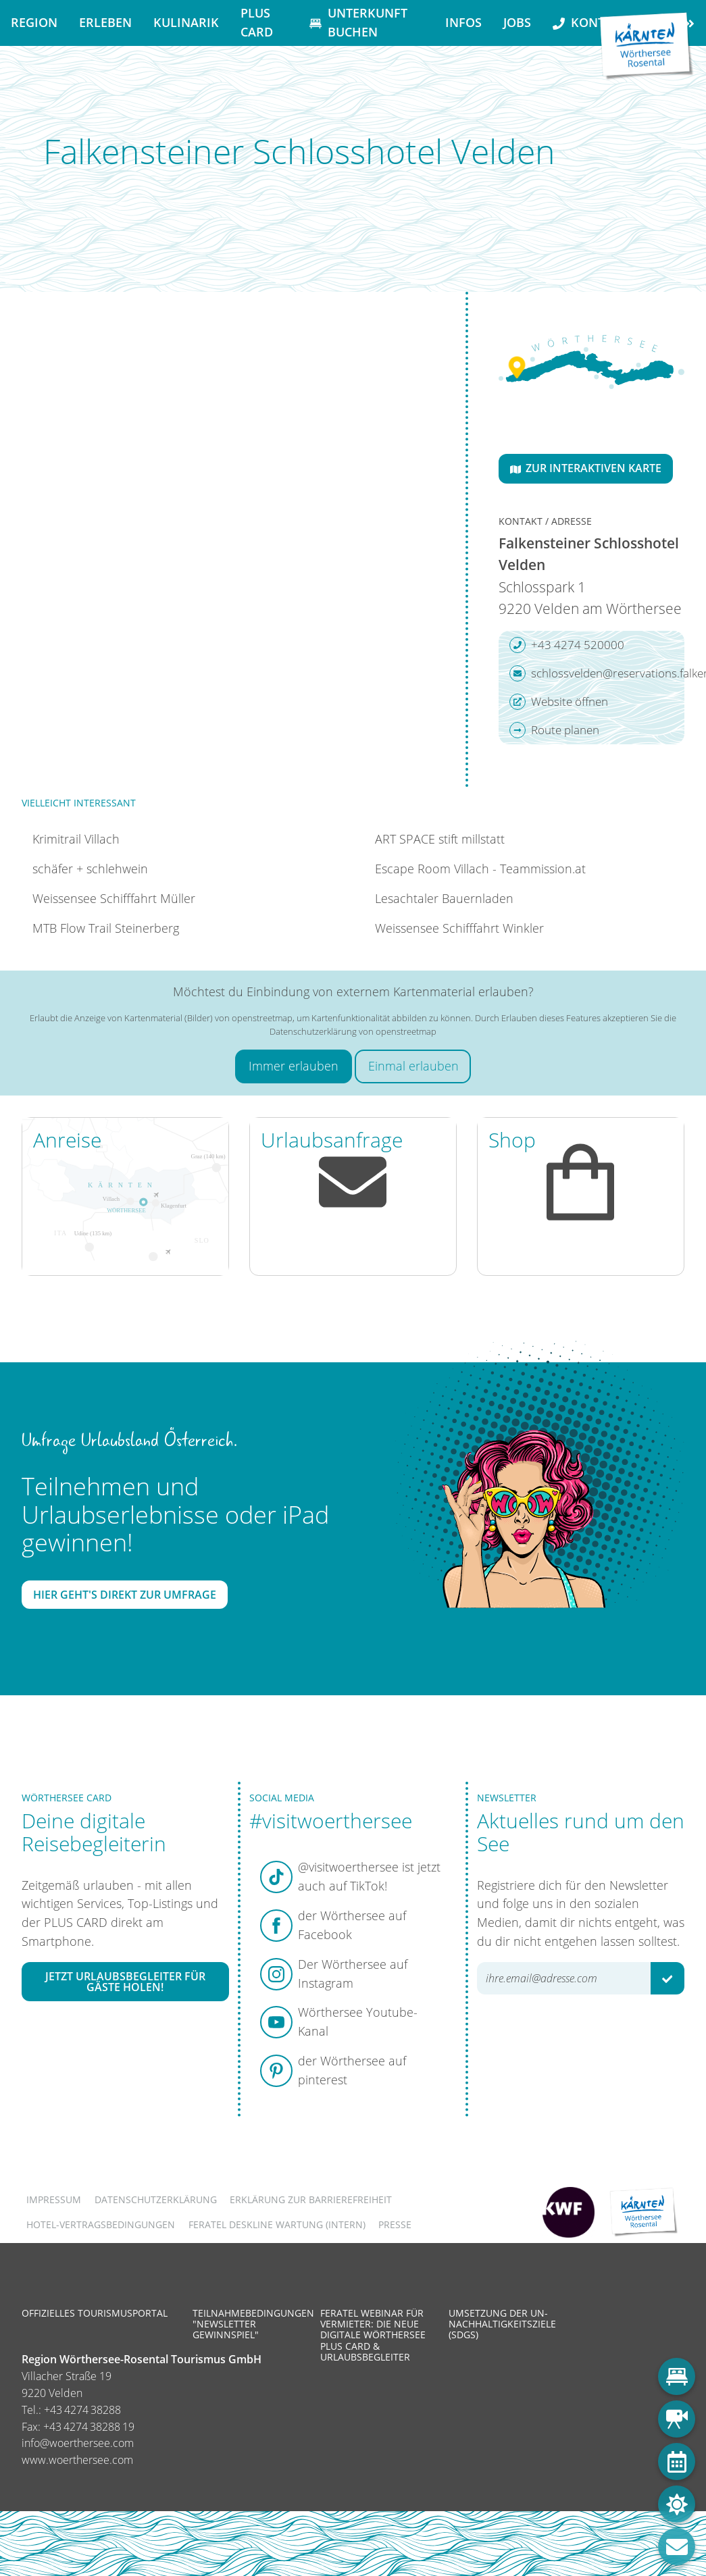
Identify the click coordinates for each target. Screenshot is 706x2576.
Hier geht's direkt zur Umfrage (124, 1594)
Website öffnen (558, 702)
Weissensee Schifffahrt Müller (113, 898)
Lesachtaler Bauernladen (444, 898)
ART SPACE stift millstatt (440, 839)
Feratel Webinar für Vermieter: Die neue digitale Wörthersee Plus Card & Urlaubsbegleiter (373, 2335)
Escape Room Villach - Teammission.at (480, 868)
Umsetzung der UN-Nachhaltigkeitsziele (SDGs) (502, 2324)
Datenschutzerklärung (156, 2199)
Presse (394, 2224)
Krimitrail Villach (76, 839)
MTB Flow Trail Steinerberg (105, 928)
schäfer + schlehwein (90, 868)
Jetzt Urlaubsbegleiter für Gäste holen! (125, 1981)
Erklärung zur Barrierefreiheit (311, 2199)
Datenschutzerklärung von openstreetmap (353, 1031)
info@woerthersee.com (78, 2443)
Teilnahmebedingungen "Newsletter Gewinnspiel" (253, 2324)
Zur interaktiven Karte (585, 468)
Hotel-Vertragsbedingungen (100, 2224)
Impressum (53, 2199)
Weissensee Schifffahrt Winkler (459, 928)
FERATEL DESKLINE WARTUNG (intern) (276, 2224)
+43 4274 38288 (82, 2409)
